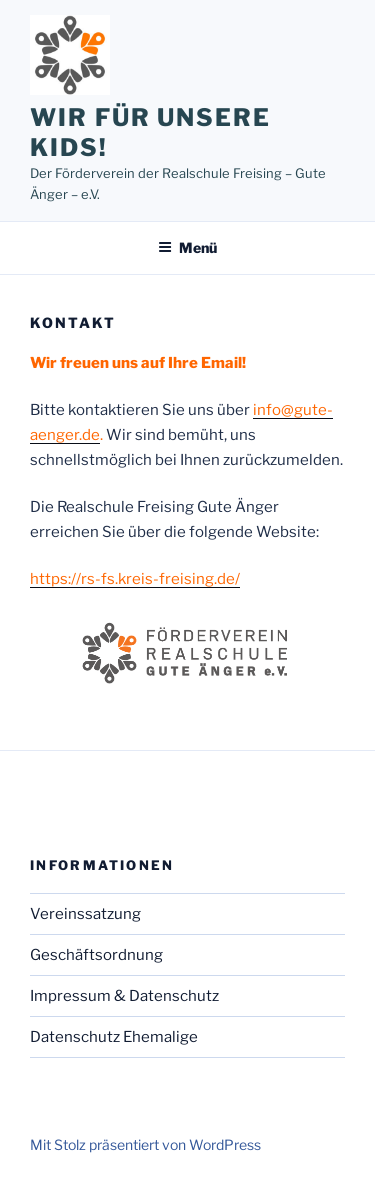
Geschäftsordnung (96, 955)
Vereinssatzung (85, 914)
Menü (187, 247)
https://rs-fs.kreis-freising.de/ (135, 579)
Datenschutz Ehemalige (114, 1037)
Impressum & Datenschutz (124, 996)
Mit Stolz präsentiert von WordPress (145, 1144)
